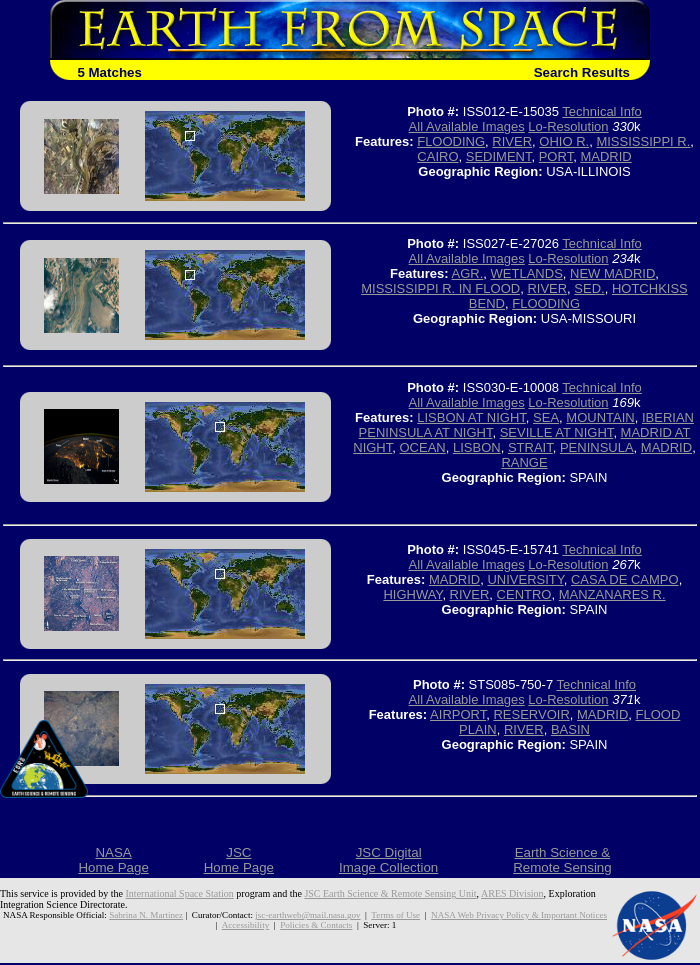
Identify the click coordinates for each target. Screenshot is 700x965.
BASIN (570, 729)
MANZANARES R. (612, 594)
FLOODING (451, 141)
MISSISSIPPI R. (643, 141)
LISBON (477, 447)
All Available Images (467, 126)
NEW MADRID (612, 273)
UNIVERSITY (525, 579)
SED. (589, 288)
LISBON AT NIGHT (471, 417)
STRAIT (530, 447)
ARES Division (512, 893)
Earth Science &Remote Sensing (562, 860)
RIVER (512, 141)
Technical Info (602, 111)
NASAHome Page (113, 860)
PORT (556, 156)
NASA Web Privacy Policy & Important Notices (519, 915)
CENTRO (524, 594)
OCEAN (422, 447)
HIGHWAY (412, 594)
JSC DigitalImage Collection (388, 860)
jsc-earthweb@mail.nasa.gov (307, 915)
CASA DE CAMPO (625, 579)
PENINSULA (597, 447)
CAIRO (437, 156)
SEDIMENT (499, 156)
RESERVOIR (531, 714)
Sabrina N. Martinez (146, 915)
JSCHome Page (239, 860)
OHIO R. (564, 141)
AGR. (468, 273)
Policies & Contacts (316, 925)
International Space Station (180, 893)
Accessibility (245, 925)
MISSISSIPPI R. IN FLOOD (440, 288)
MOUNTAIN (600, 417)
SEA (546, 417)
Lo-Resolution (568, 126)
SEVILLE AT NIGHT (557, 432)
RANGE (524, 462)
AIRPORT (458, 714)
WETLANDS (527, 273)
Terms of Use (395, 915)
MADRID (605, 156)
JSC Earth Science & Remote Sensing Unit (390, 893)
